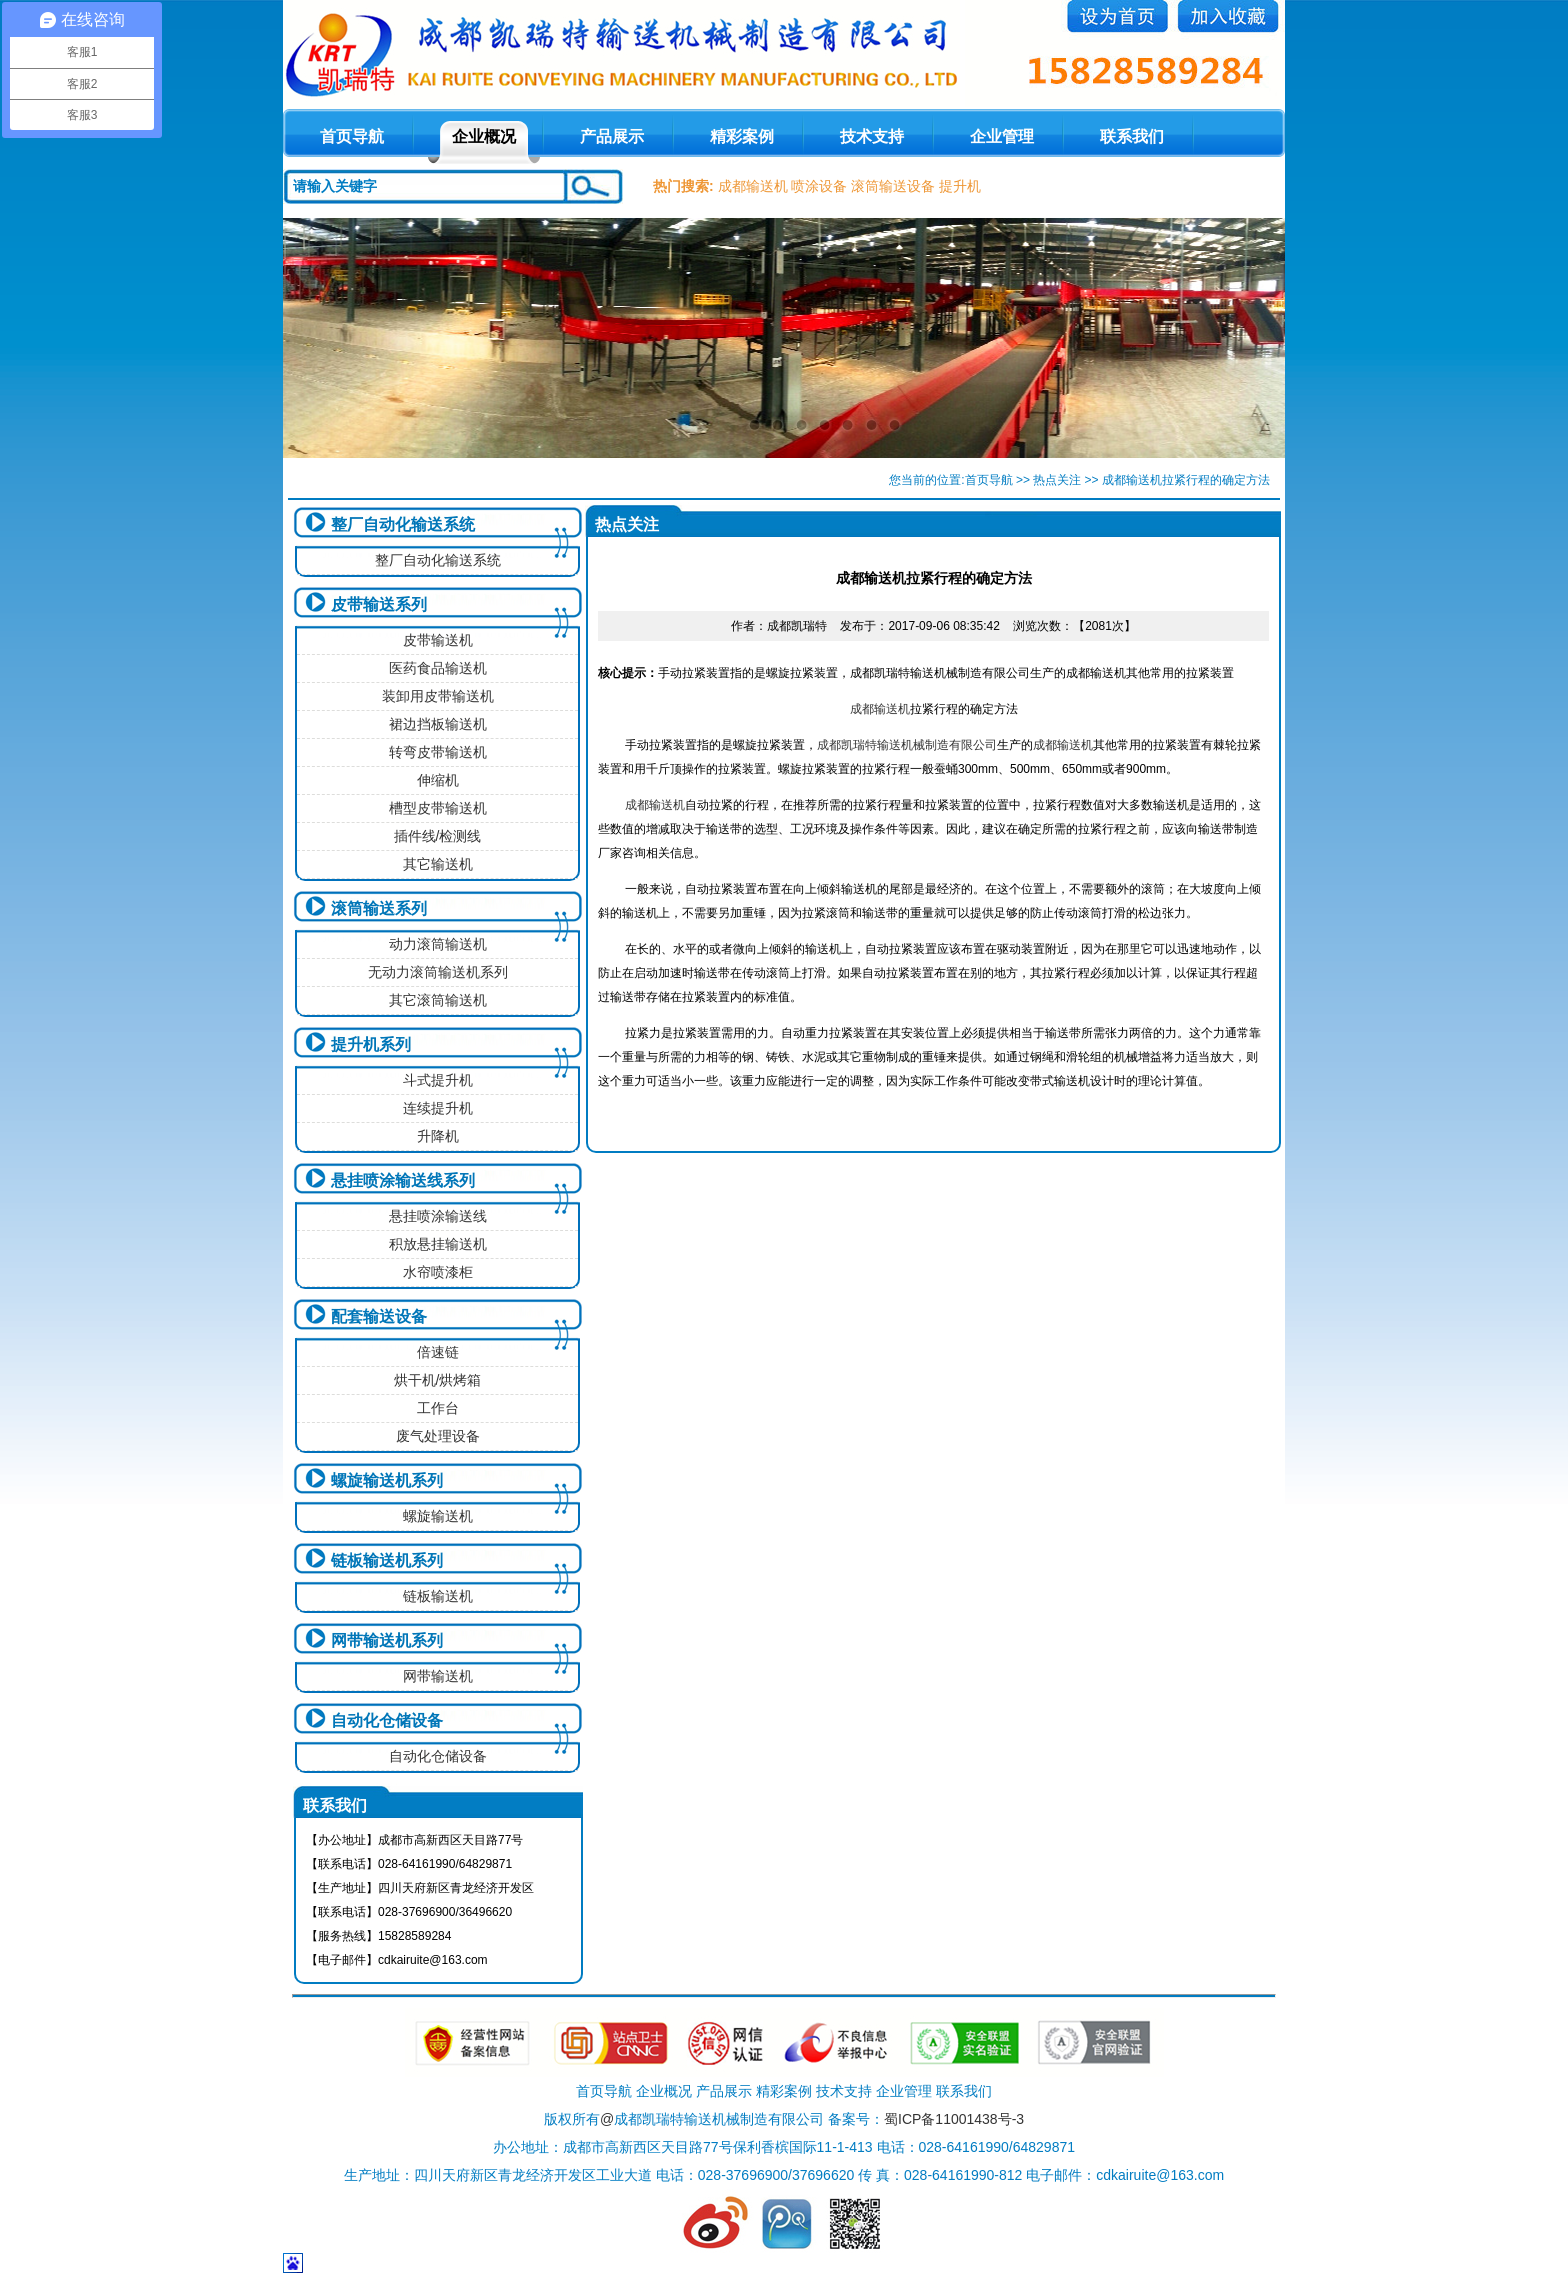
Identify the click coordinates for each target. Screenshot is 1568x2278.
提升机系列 (371, 1044)
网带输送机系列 (387, 1640)
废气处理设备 (438, 1436)
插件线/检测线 (438, 836)
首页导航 (989, 480)
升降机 (438, 1136)
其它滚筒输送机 (438, 1000)
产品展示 (612, 136)
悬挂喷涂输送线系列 (403, 1180)
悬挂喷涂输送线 (438, 1216)
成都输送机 (753, 186)
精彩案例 (742, 136)
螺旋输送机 (438, 1516)
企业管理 (1002, 136)
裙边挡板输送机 (438, 724)
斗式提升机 (438, 1080)
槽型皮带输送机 (438, 808)
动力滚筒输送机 (438, 944)
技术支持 (872, 136)
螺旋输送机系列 (387, 1480)
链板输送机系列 (387, 1560)
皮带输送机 (438, 640)
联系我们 (1132, 136)
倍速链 (438, 1352)
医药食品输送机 (438, 668)
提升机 (960, 186)
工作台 (438, 1408)
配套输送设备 (379, 1316)
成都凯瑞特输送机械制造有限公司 (907, 745)
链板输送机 (438, 1596)
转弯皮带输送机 (438, 752)
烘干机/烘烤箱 (438, 1380)
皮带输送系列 (379, 604)
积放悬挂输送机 (438, 1244)
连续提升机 (438, 1108)
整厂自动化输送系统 (403, 524)
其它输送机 (438, 864)
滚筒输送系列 (379, 908)
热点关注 (1057, 480)
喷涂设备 (819, 186)
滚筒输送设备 (893, 186)
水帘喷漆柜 (438, 1272)
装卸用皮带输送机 (438, 696)
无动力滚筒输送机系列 (438, 972)
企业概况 (484, 136)
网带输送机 (438, 1676)
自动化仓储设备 (387, 1720)
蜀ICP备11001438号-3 (954, 2119)
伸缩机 (438, 780)
